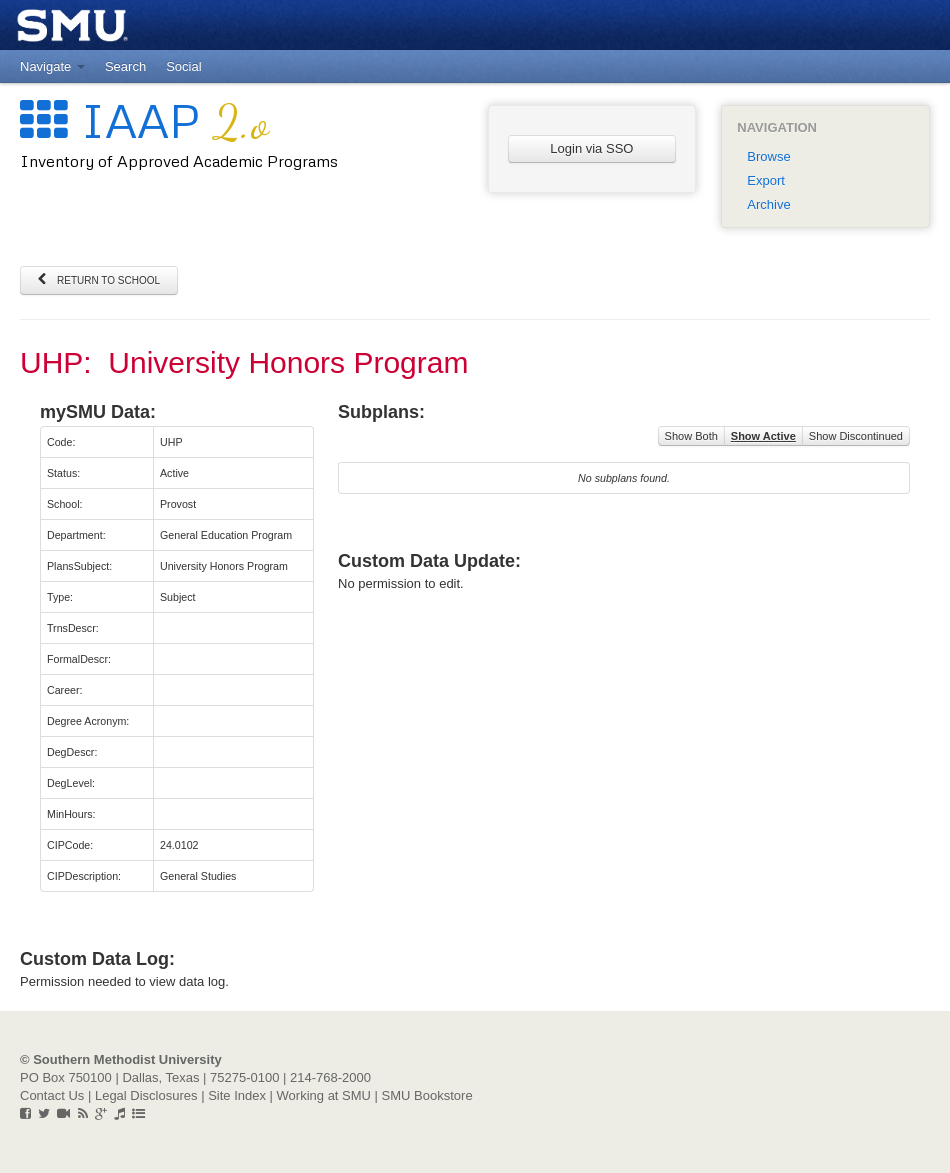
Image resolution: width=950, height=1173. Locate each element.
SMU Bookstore (427, 1095)
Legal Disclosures (146, 1095)
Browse (768, 156)
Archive (768, 204)
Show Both (691, 436)
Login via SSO (591, 148)
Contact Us (52, 1095)
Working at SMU (324, 1095)
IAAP (144, 119)
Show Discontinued (856, 436)
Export (766, 180)
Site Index (237, 1095)
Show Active (763, 436)
